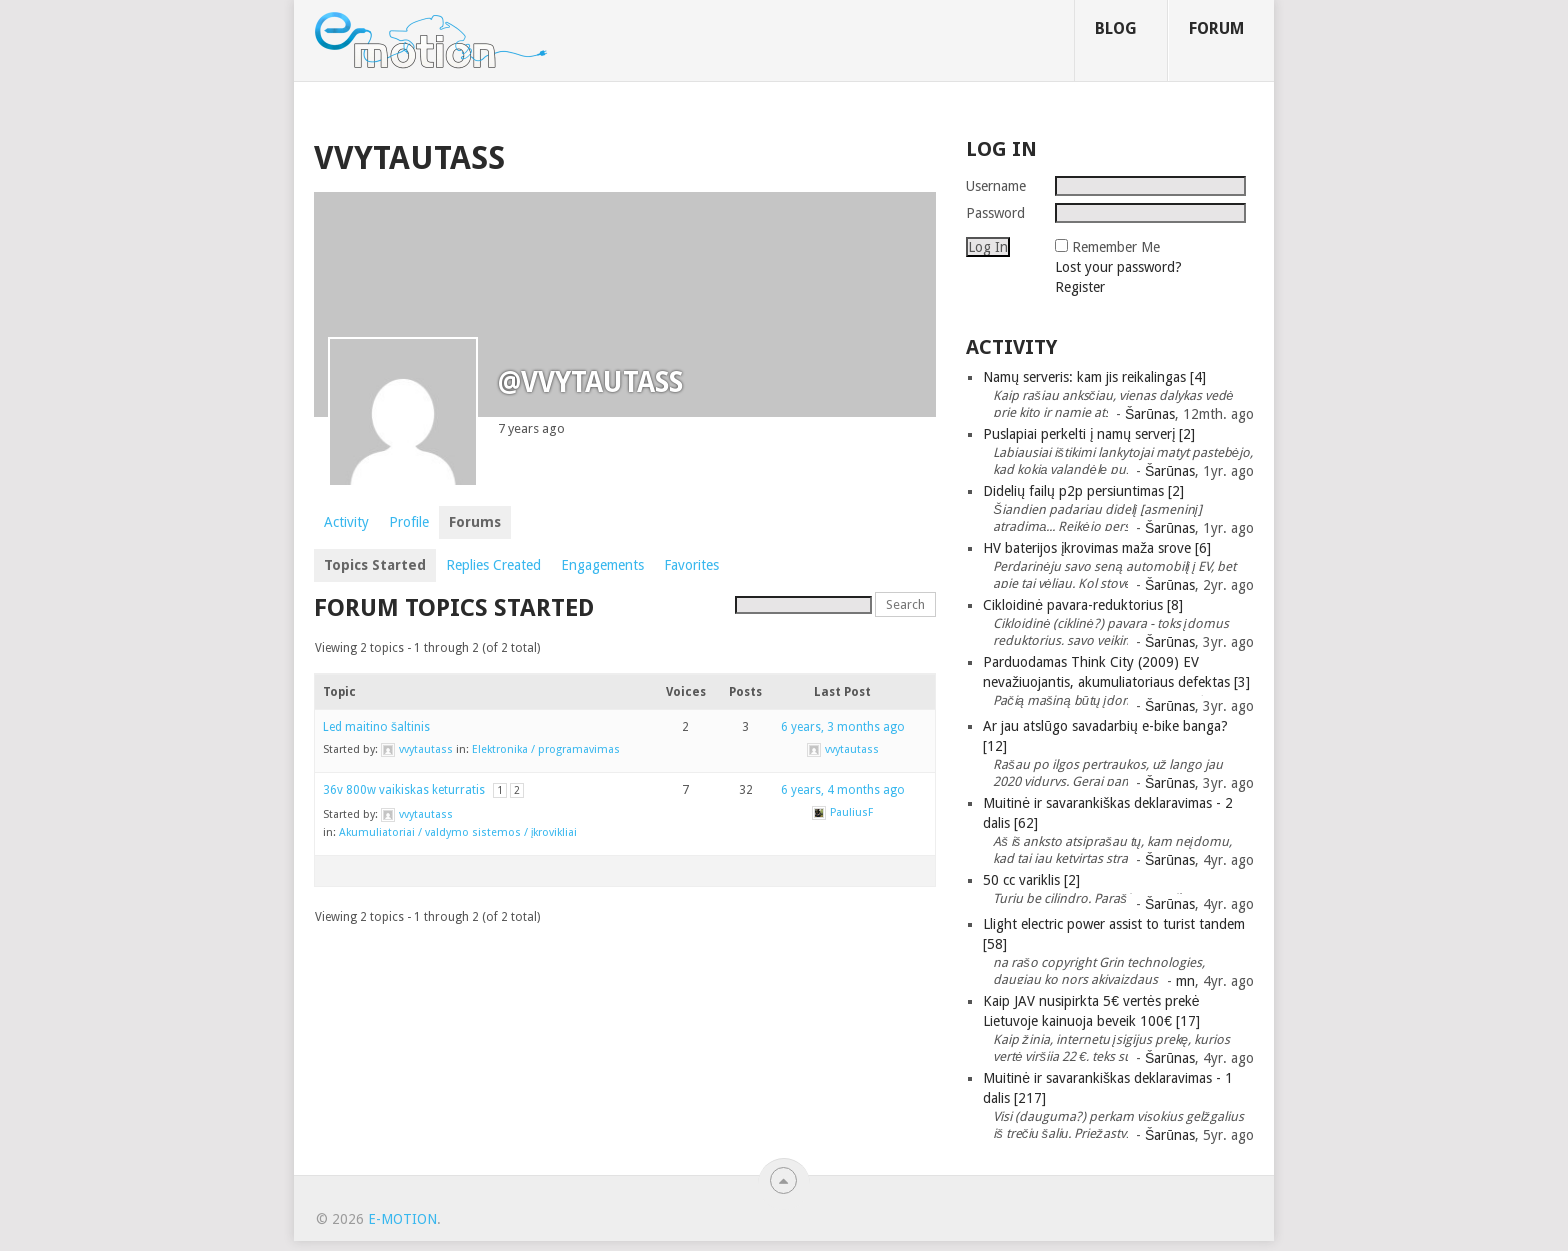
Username (996, 186)
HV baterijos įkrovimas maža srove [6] (1097, 548)
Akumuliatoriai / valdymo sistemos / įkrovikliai (458, 832)
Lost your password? (1118, 267)
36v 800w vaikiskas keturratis (404, 790)
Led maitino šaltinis (376, 727)
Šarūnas (1150, 414)
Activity (346, 522)
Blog (1116, 28)
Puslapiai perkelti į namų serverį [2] (1089, 434)
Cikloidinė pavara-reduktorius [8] (1083, 605)
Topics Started (375, 565)
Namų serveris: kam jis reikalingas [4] (1094, 377)
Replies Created (493, 565)
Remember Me (1116, 247)
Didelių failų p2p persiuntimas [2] (1083, 491)
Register (1080, 287)
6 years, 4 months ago (843, 790)
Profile (409, 522)
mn (1185, 981)
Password (995, 213)
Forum (1216, 28)
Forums (475, 522)
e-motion (402, 1219)
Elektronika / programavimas (546, 749)
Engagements (602, 565)
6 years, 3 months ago (843, 727)
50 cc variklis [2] (1031, 880)
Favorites (691, 565)
